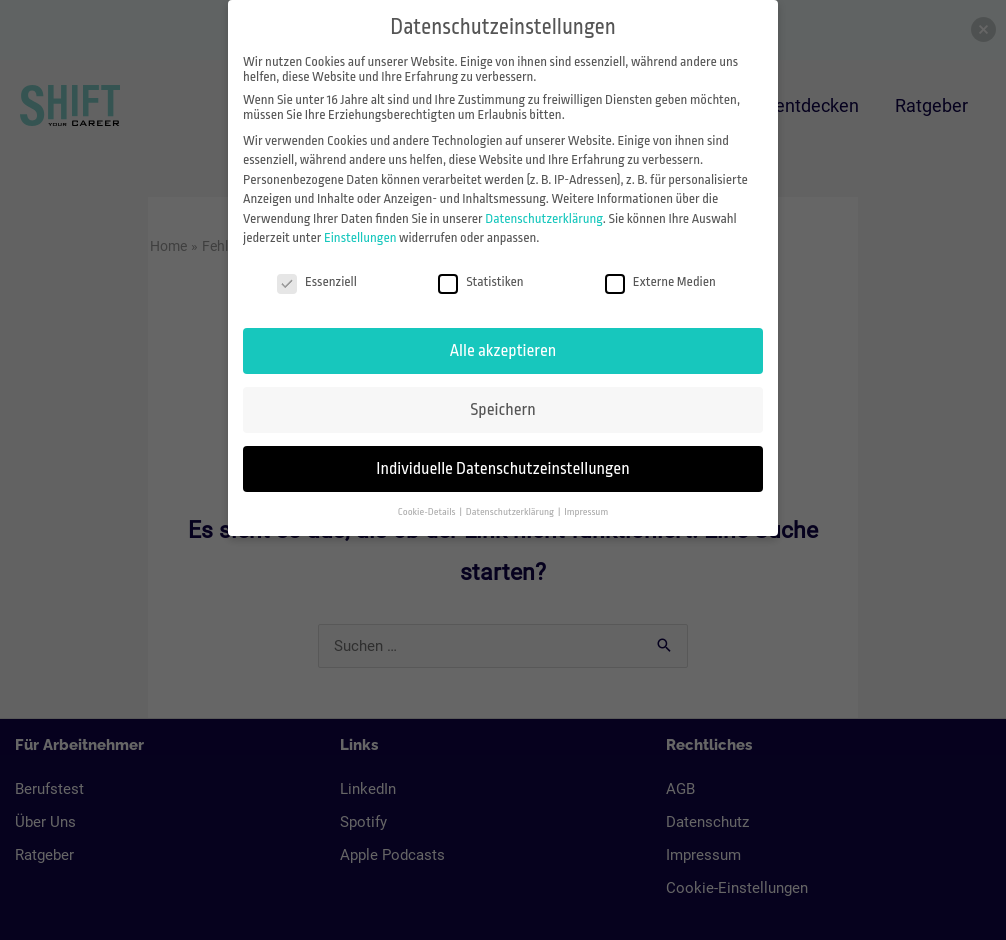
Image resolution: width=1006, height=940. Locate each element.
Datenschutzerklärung (544, 218)
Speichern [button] (502, 409)
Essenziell (317, 281)
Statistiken (480, 281)
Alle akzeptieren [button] (503, 350)
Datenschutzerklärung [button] (511, 511)
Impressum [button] (586, 511)
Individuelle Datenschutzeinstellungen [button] (502, 468)
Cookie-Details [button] (428, 511)
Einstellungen (360, 237)
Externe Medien (660, 281)
